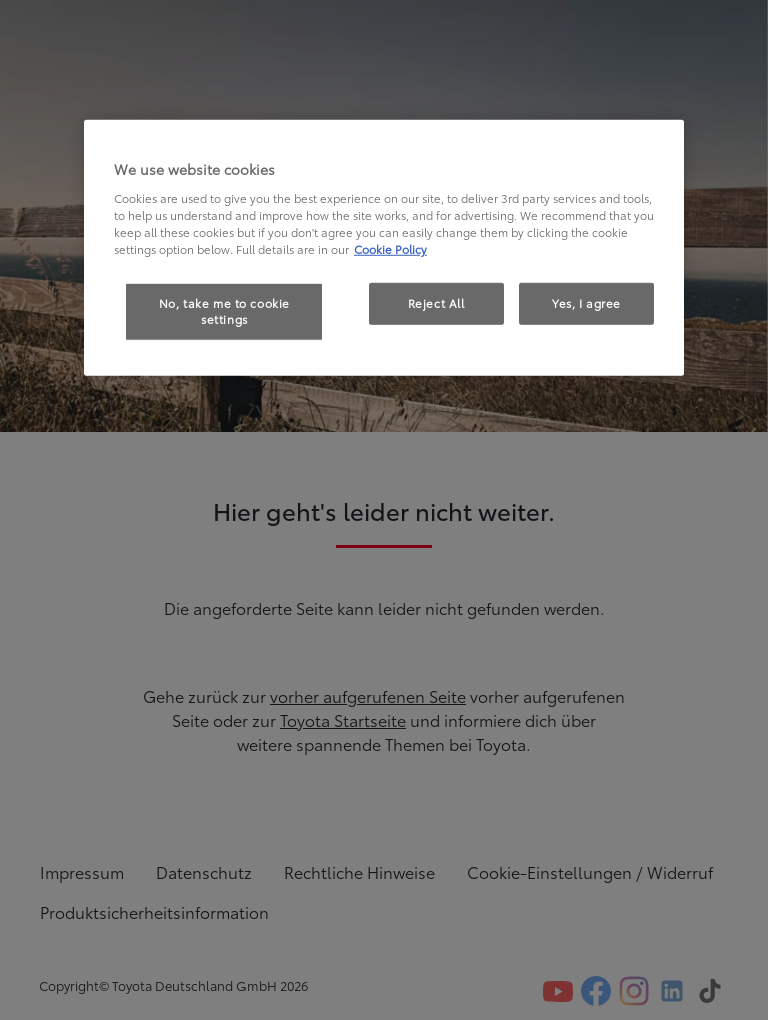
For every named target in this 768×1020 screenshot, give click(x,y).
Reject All (436, 303)
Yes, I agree (586, 303)
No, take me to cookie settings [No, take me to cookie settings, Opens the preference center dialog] (224, 311)
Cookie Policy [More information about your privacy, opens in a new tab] (390, 249)
